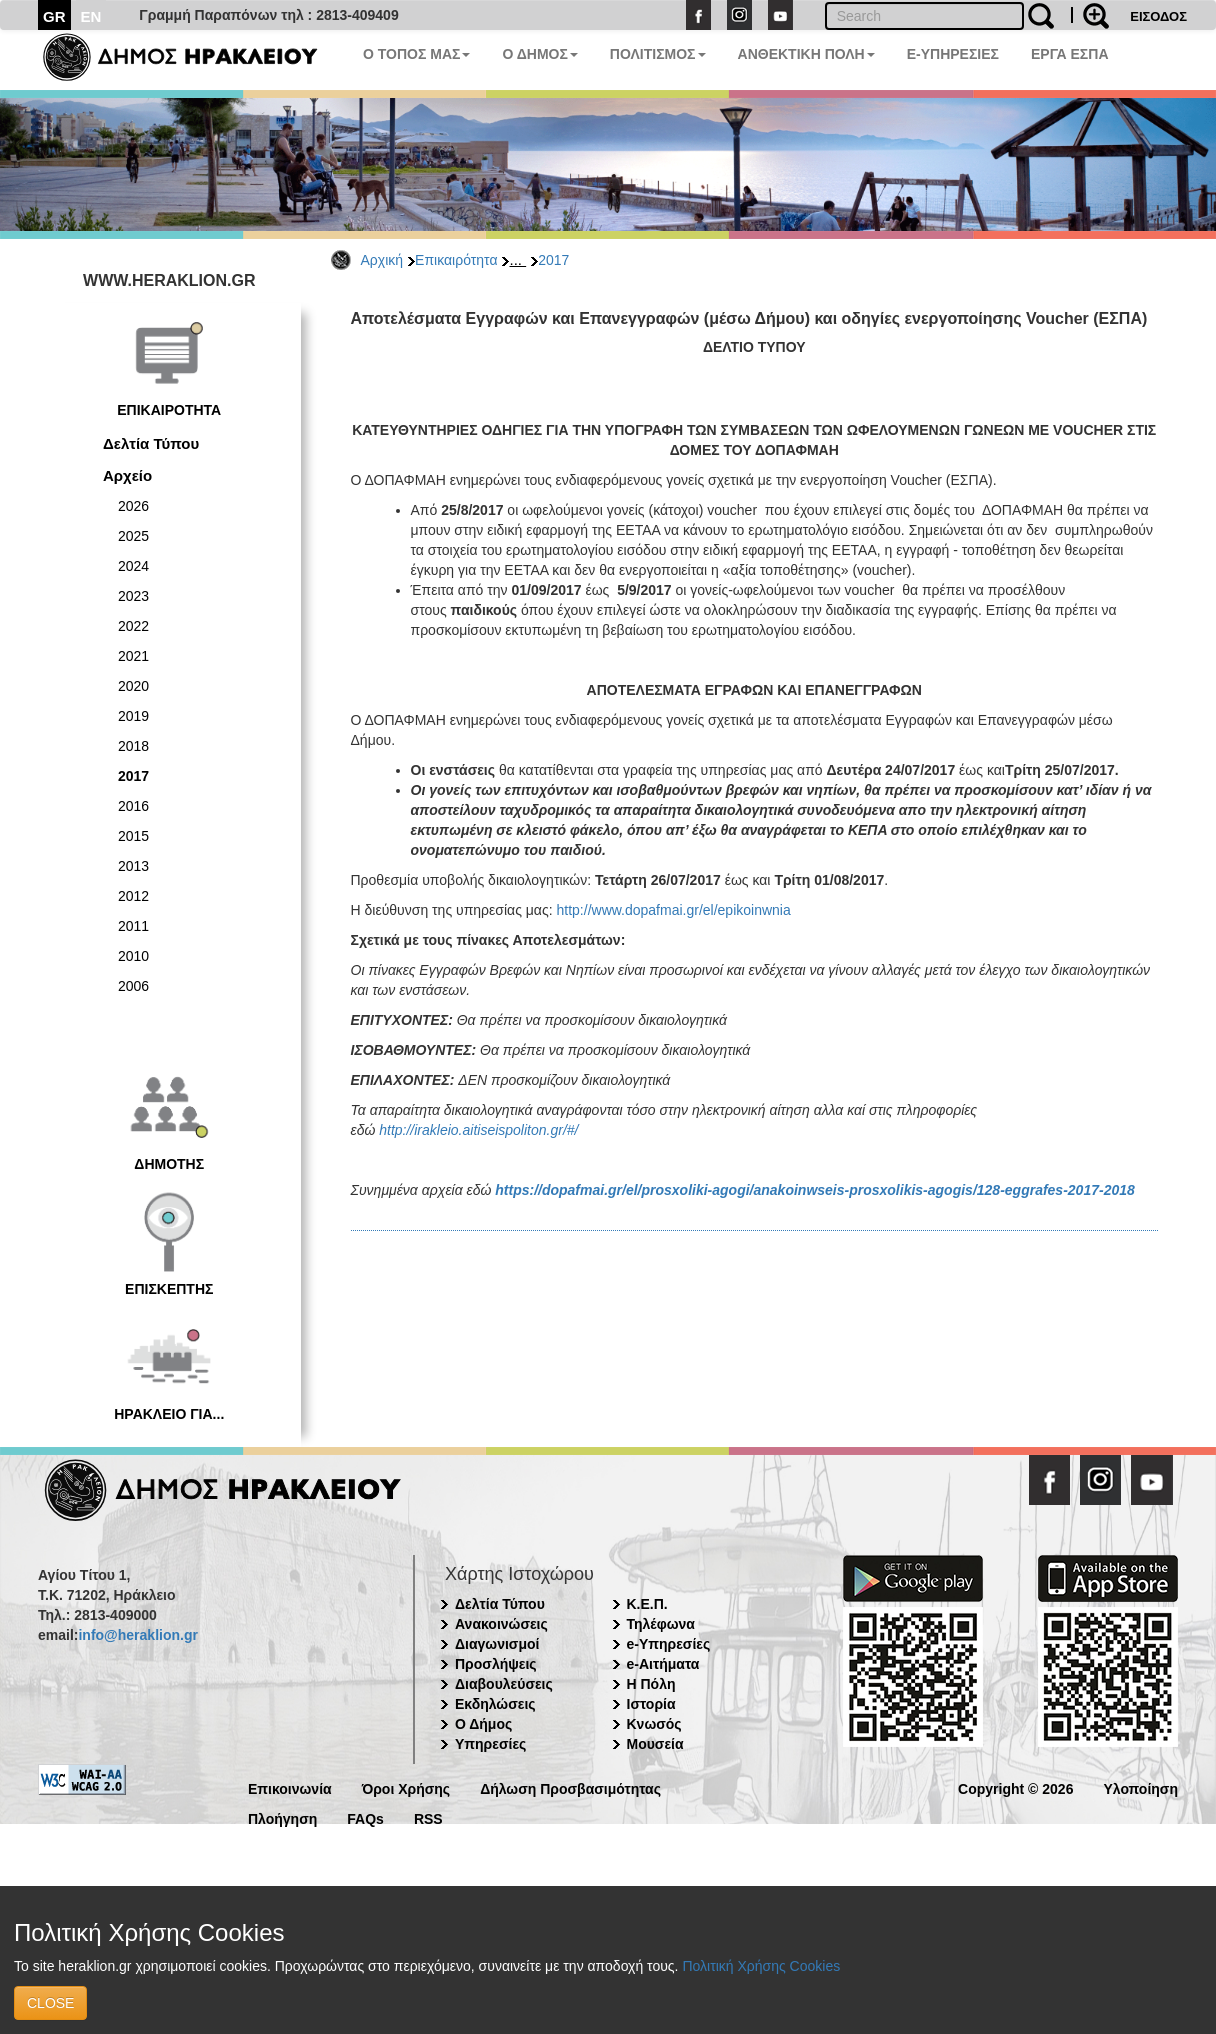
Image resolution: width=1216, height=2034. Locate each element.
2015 (133, 836)
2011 (133, 926)
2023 (133, 596)
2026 (133, 506)
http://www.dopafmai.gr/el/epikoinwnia (674, 910)
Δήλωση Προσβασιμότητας (570, 1787)
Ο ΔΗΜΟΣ (539, 54)
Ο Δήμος (483, 1724)
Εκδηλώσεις (495, 1704)
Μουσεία (655, 1744)
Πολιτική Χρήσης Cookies (761, 1966)
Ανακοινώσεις (501, 1624)
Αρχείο (127, 475)
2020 (133, 686)
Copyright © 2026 (1015, 1787)
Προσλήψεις (496, 1664)
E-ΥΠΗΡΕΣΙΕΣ (953, 54)
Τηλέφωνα (661, 1624)
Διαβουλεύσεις (504, 1684)
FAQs (365, 1817)
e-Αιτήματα (663, 1664)
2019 (133, 716)
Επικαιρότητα (456, 260)
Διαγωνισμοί (497, 1644)
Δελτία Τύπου (151, 443)
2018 (133, 746)
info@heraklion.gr (137, 1635)
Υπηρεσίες (490, 1744)
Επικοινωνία (290, 1787)
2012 (133, 896)
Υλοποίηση (1140, 1787)
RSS (428, 1817)
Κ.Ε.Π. (647, 1604)
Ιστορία (651, 1704)
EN (91, 16)
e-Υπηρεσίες (669, 1644)
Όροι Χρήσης (406, 1787)
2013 (133, 866)
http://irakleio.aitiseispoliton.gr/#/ (478, 1130)
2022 (133, 626)
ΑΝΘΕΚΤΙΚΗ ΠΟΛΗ (806, 54)
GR (54, 16)
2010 (133, 956)
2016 (133, 806)
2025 (133, 536)
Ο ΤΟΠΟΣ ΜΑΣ (416, 54)
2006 (133, 986)
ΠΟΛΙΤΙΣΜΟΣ (658, 54)
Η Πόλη (651, 1684)
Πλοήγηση (282, 1817)
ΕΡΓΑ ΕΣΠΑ (1070, 54)
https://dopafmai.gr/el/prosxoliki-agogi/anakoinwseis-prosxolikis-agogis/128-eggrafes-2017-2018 (815, 1190)
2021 (133, 656)
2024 (133, 566)
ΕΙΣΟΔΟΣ (1158, 16)
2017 (553, 260)
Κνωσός (654, 1724)
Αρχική (382, 260)
